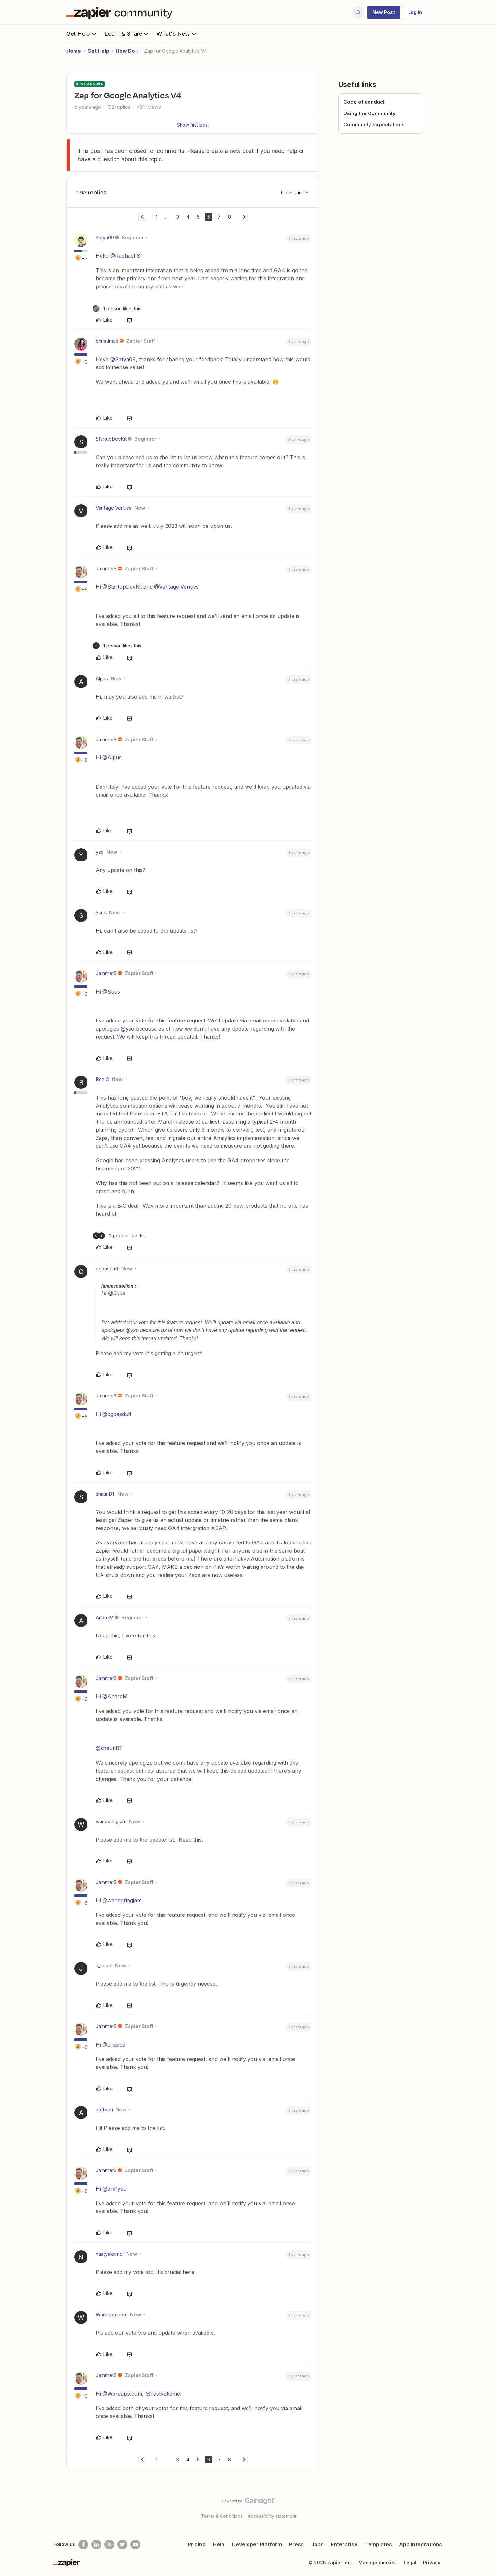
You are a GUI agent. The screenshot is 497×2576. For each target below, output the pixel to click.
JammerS (106, 569)
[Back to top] (483, 2506)
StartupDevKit (111, 439)
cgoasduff (107, 1268)
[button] (383, 12)
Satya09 (105, 237)
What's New (177, 33)
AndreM (105, 1617)
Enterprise (344, 2544)
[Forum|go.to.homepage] (121, 12)
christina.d (107, 341)
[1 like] (117, 308)
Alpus (102, 678)
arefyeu (104, 2109)
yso (100, 852)
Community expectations (374, 124)
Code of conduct (363, 102)
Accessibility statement (272, 2516)
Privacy (431, 2562)
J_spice (104, 1965)
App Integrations (420, 2544)
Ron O (102, 1079)
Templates (378, 2544)
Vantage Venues (114, 508)
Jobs (317, 2544)
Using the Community (369, 113)
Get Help (82, 33)
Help (218, 2544)
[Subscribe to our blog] (109, 2544)
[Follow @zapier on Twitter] (122, 2544)
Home (73, 51)
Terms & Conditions (222, 2516)
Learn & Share (127, 33)
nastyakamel (110, 2254)
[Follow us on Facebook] (83, 2544)
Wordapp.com (112, 2314)
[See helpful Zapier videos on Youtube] (135, 2544)
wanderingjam (111, 1821)
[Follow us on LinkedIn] (96, 2544)
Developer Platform (257, 2544)
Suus (101, 912)
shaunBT (105, 1494)
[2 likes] (119, 1235)
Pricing (197, 2544)
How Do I (127, 51)
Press (296, 2544)
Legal (410, 2562)
